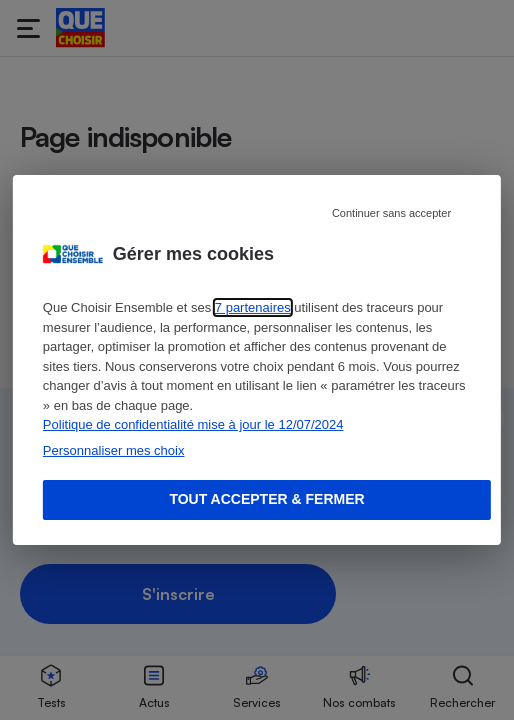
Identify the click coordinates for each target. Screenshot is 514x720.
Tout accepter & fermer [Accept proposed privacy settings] (266, 499)
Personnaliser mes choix (114, 450)
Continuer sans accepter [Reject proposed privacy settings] (391, 213)
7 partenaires (253, 307)
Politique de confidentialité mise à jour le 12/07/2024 (193, 424)
